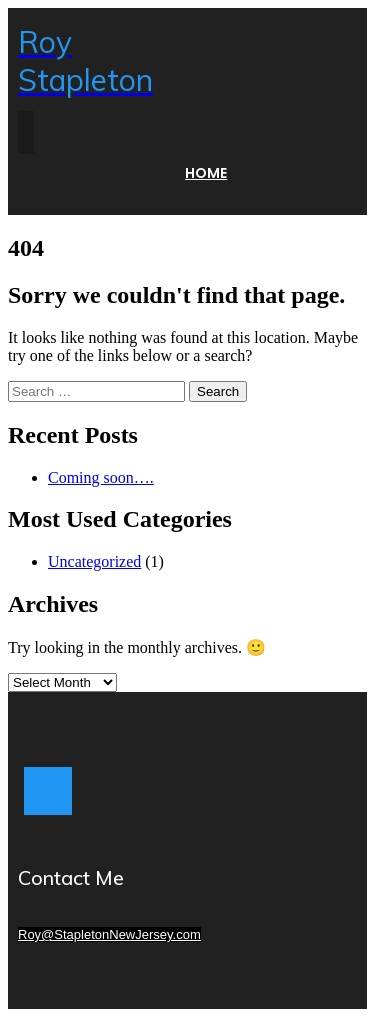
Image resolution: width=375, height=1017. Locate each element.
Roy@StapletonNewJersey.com (109, 934)
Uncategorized (94, 561)
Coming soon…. (101, 477)
